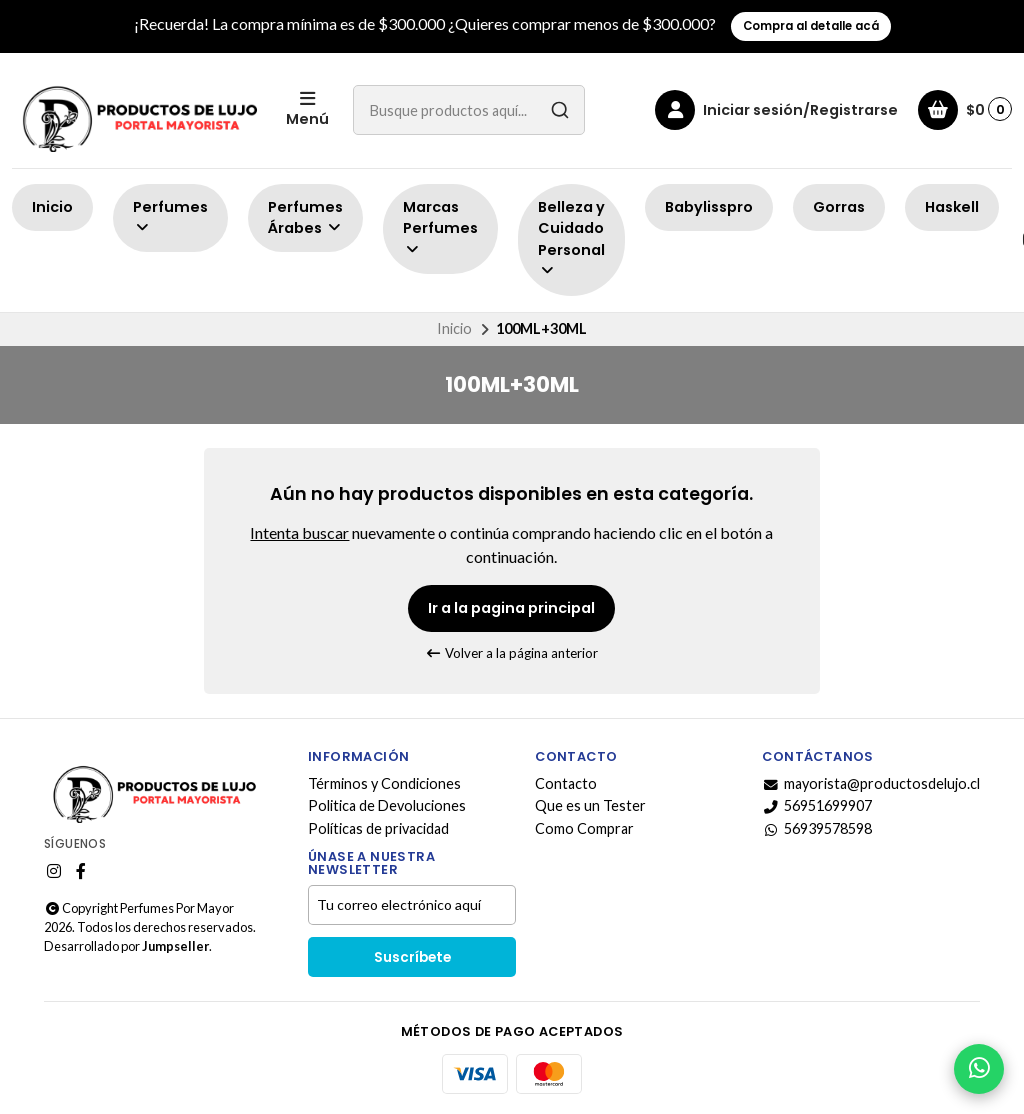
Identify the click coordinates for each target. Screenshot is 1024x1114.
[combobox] (469, 110)
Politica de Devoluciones (387, 806)
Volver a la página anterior (512, 653)
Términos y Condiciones (384, 784)
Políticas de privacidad (378, 829)
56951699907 (817, 806)
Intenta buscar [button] (299, 532)
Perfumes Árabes (305, 218)
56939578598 (817, 829)
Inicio (52, 207)
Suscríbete (412, 957)
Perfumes (170, 216)
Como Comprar (584, 829)
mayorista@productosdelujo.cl (871, 784)
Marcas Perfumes (440, 227)
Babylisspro (709, 207)
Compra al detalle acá (811, 26)
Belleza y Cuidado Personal (571, 238)
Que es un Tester (590, 806)
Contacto (566, 784)
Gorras (839, 207)
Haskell (952, 207)
